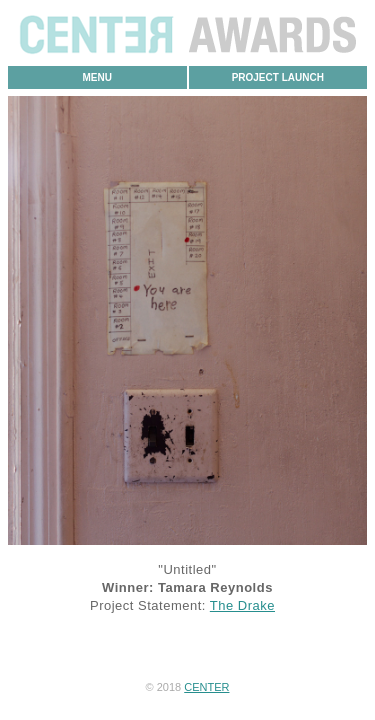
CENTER (206, 687)
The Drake (242, 605)
